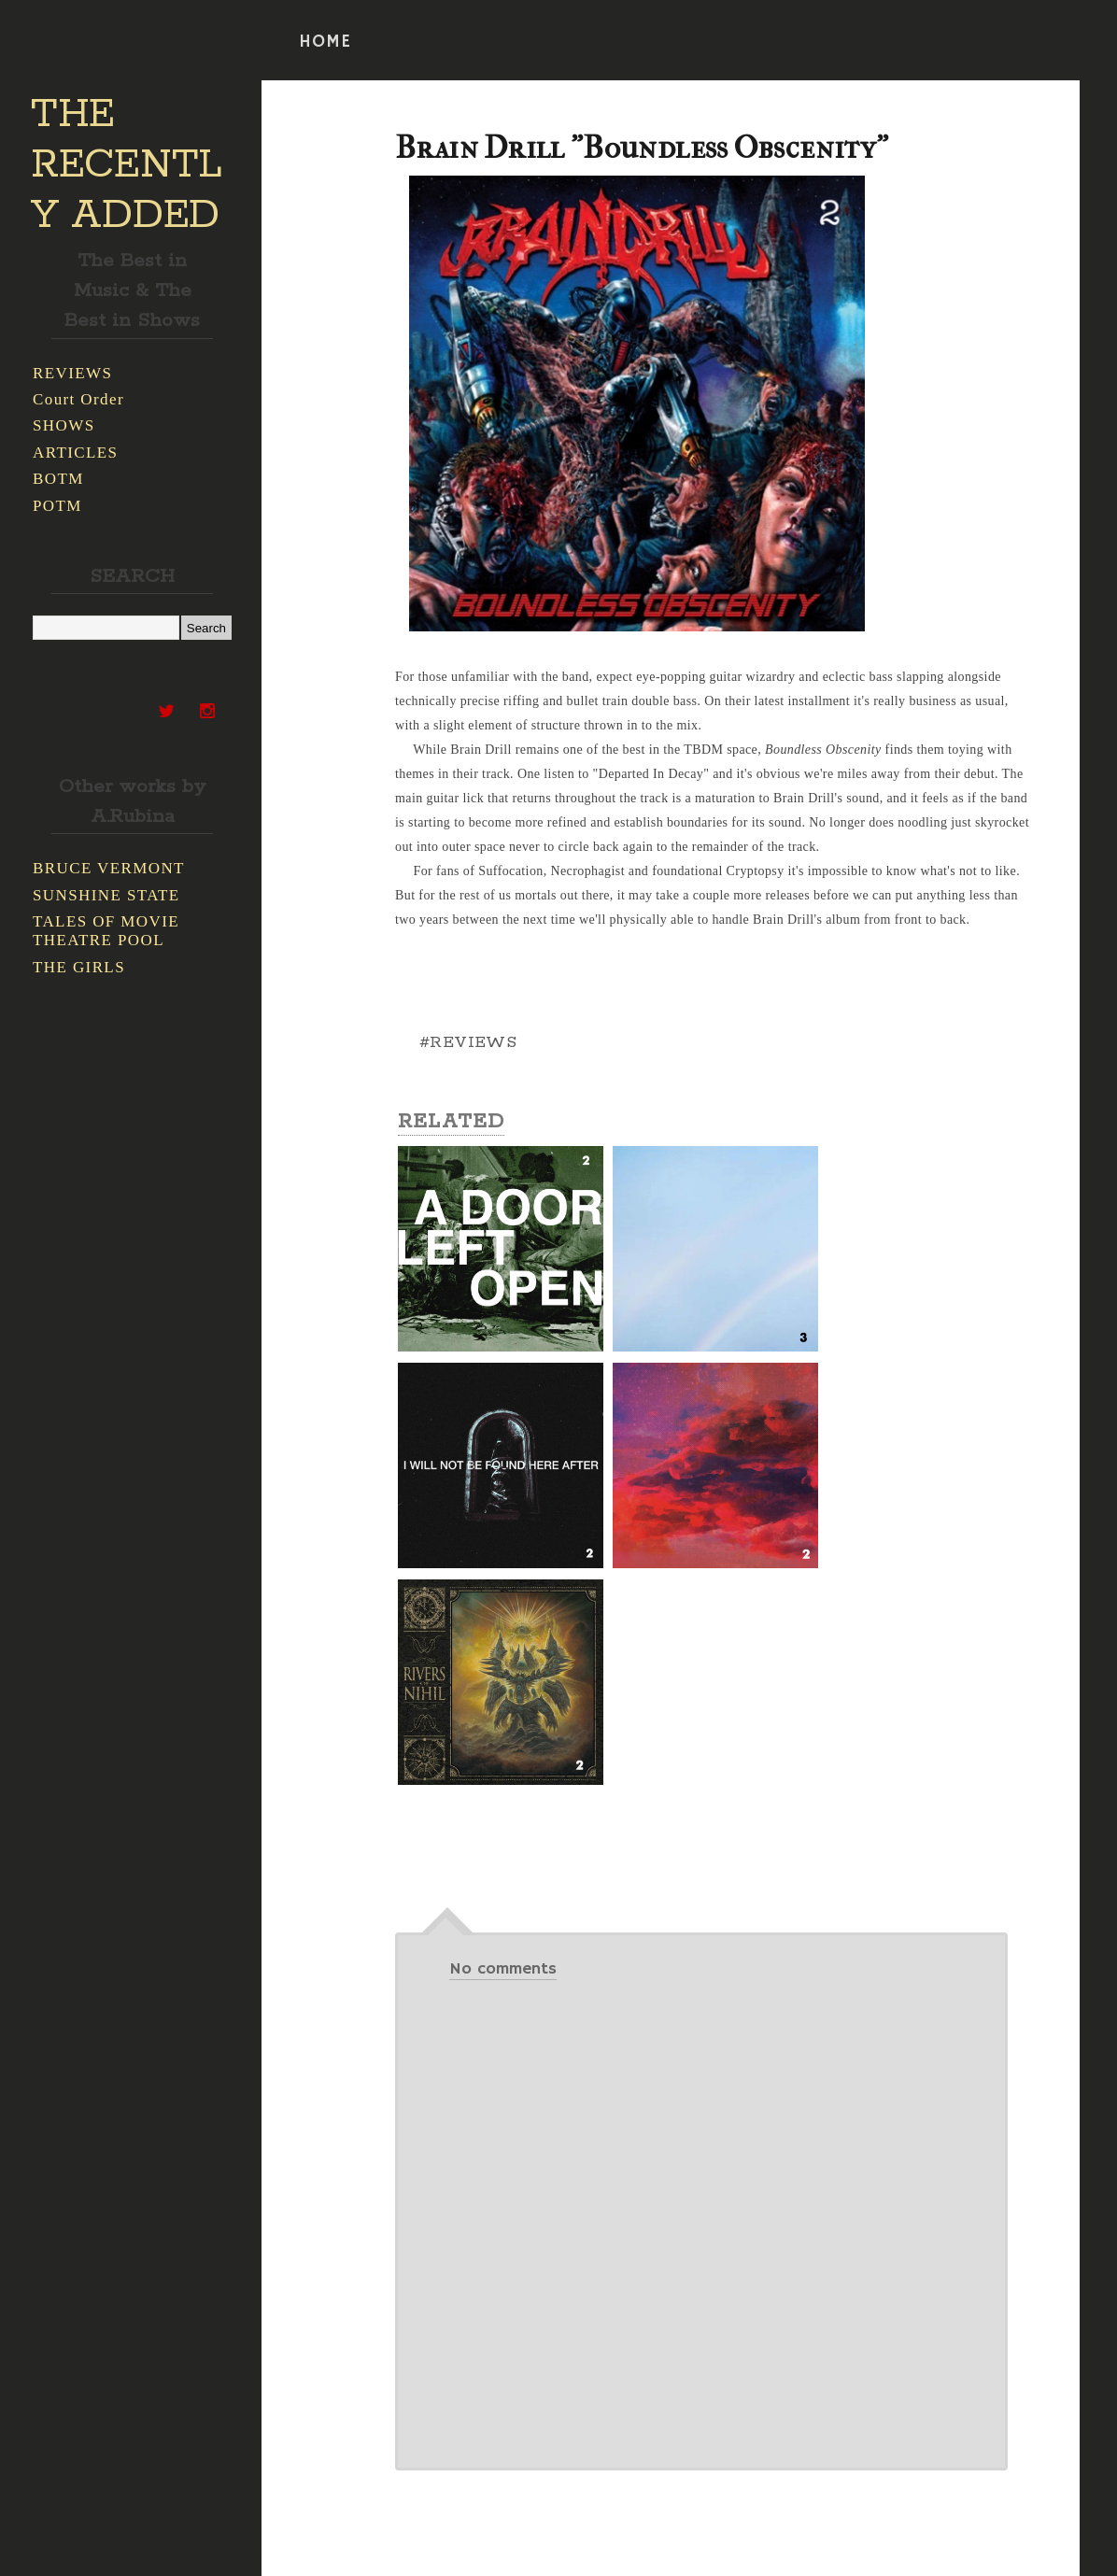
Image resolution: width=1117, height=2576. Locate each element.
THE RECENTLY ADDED (126, 165)
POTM (57, 506)
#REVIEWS (467, 1042)
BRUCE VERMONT (109, 868)
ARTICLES (75, 452)
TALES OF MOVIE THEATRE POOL (106, 931)
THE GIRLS (79, 967)
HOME (325, 42)
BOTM (58, 479)
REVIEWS (72, 373)
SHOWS (64, 425)
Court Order (78, 399)
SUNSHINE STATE (106, 895)
